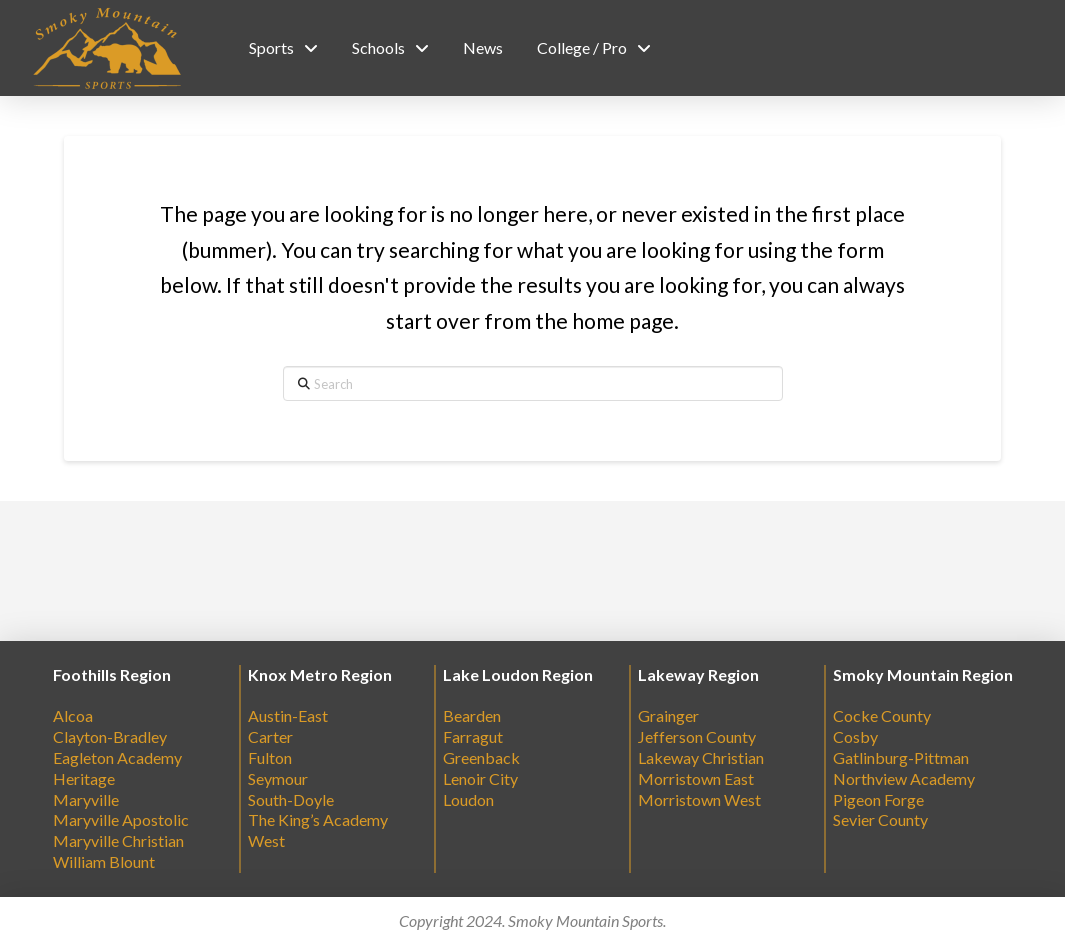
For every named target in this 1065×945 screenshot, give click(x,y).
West (266, 840)
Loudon (468, 799)
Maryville (86, 799)
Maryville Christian (118, 840)
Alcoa (73, 715)
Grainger (668, 715)
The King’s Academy (318, 819)
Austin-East (288, 715)
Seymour (278, 778)
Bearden (472, 715)
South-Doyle (291, 799)
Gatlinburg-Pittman (901, 757)
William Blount (104, 861)
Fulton (270, 757)
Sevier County (880, 819)
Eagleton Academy (117, 757)
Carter (270, 736)
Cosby (855, 736)
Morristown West (699, 799)
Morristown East (696, 778)
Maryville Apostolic (121, 819)
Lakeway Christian (701, 757)
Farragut (473, 736)
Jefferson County (697, 736)
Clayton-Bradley (110, 736)
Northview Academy (904, 778)
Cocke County (882, 715)
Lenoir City (480, 778)
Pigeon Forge (878, 799)
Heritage (84, 778)
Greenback (481, 757)
